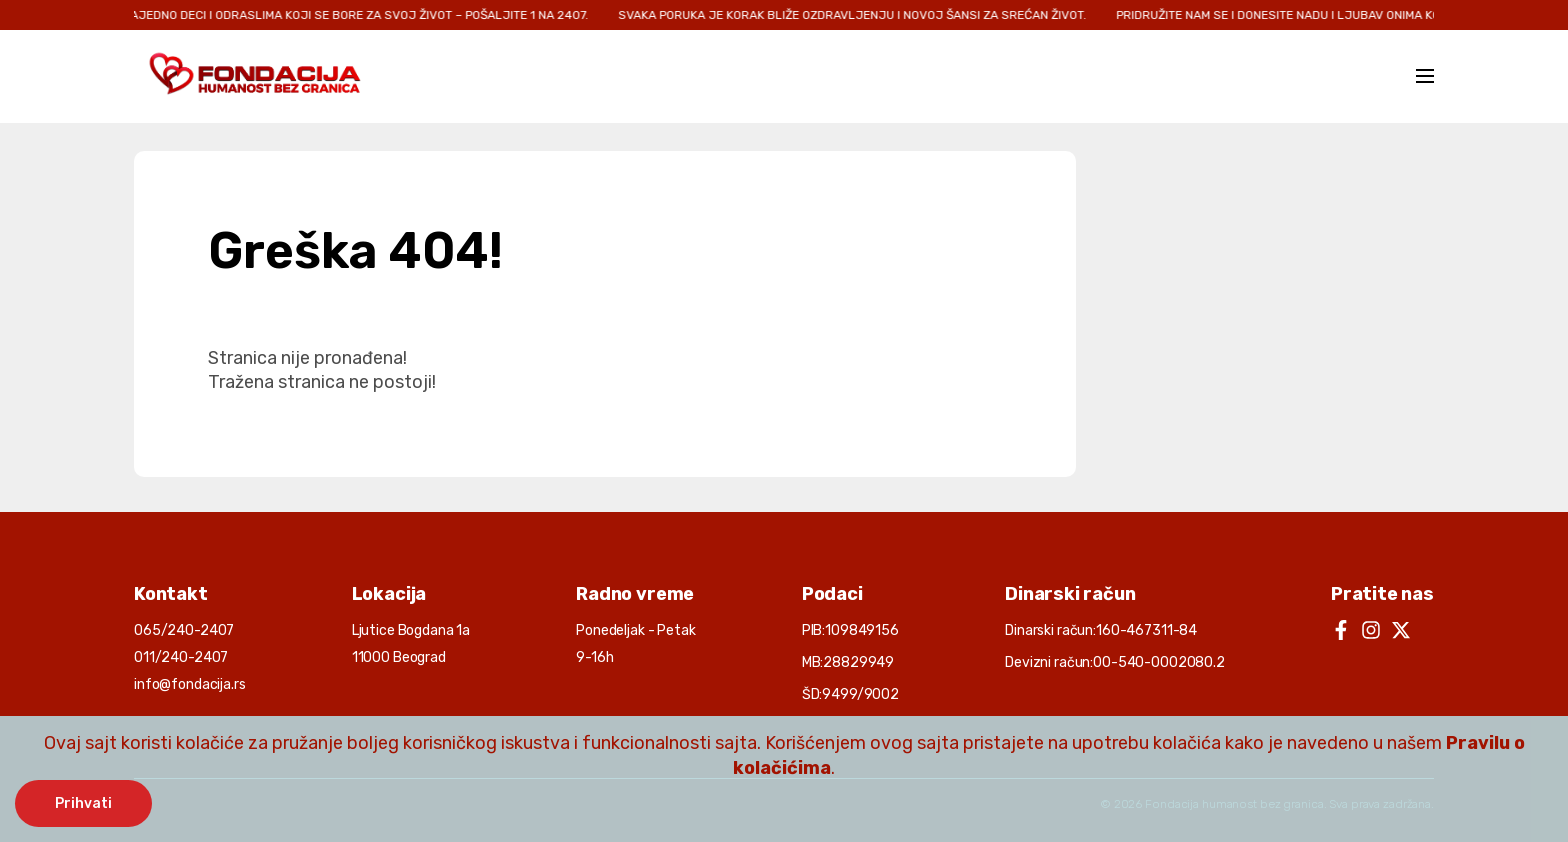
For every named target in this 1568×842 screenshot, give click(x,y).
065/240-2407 (184, 630)
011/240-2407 (181, 657)
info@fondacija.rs (190, 684)
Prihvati (83, 803)
